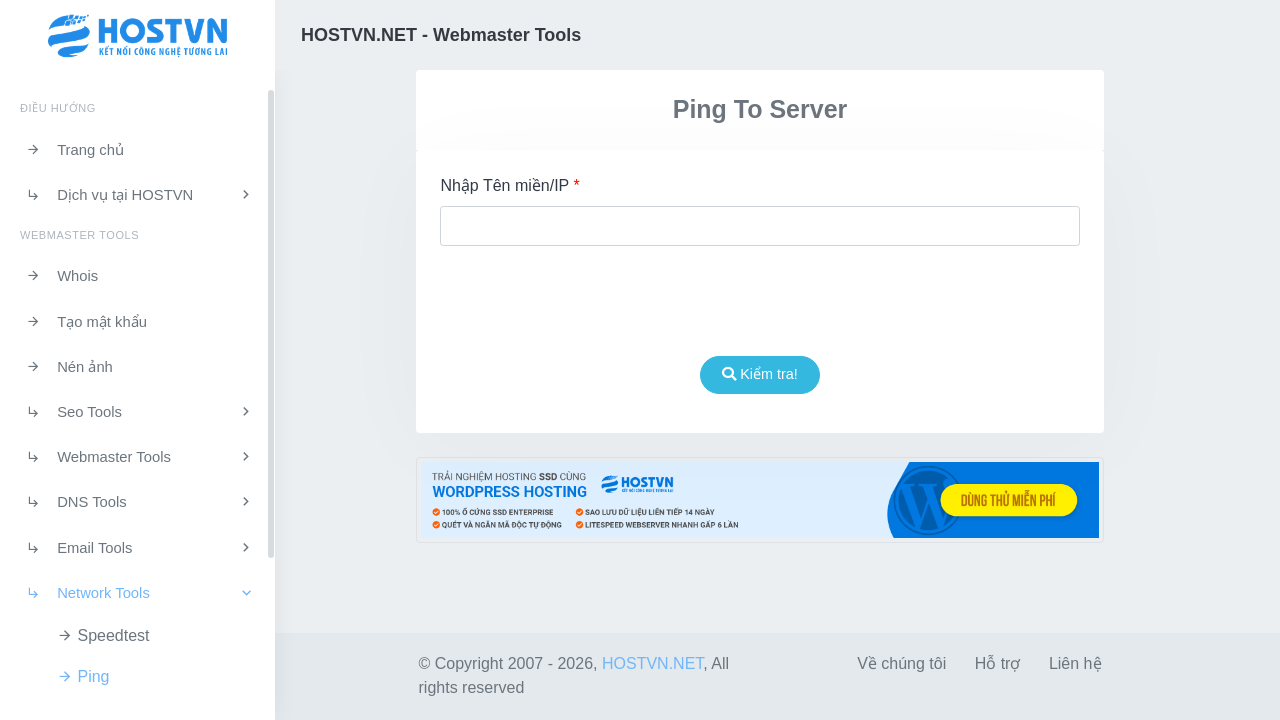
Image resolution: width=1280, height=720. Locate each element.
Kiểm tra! (760, 374)
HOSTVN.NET (652, 663)
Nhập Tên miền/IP (509, 185)
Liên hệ (1075, 663)
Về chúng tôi (901, 663)
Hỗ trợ (998, 663)
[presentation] (760, 301)
